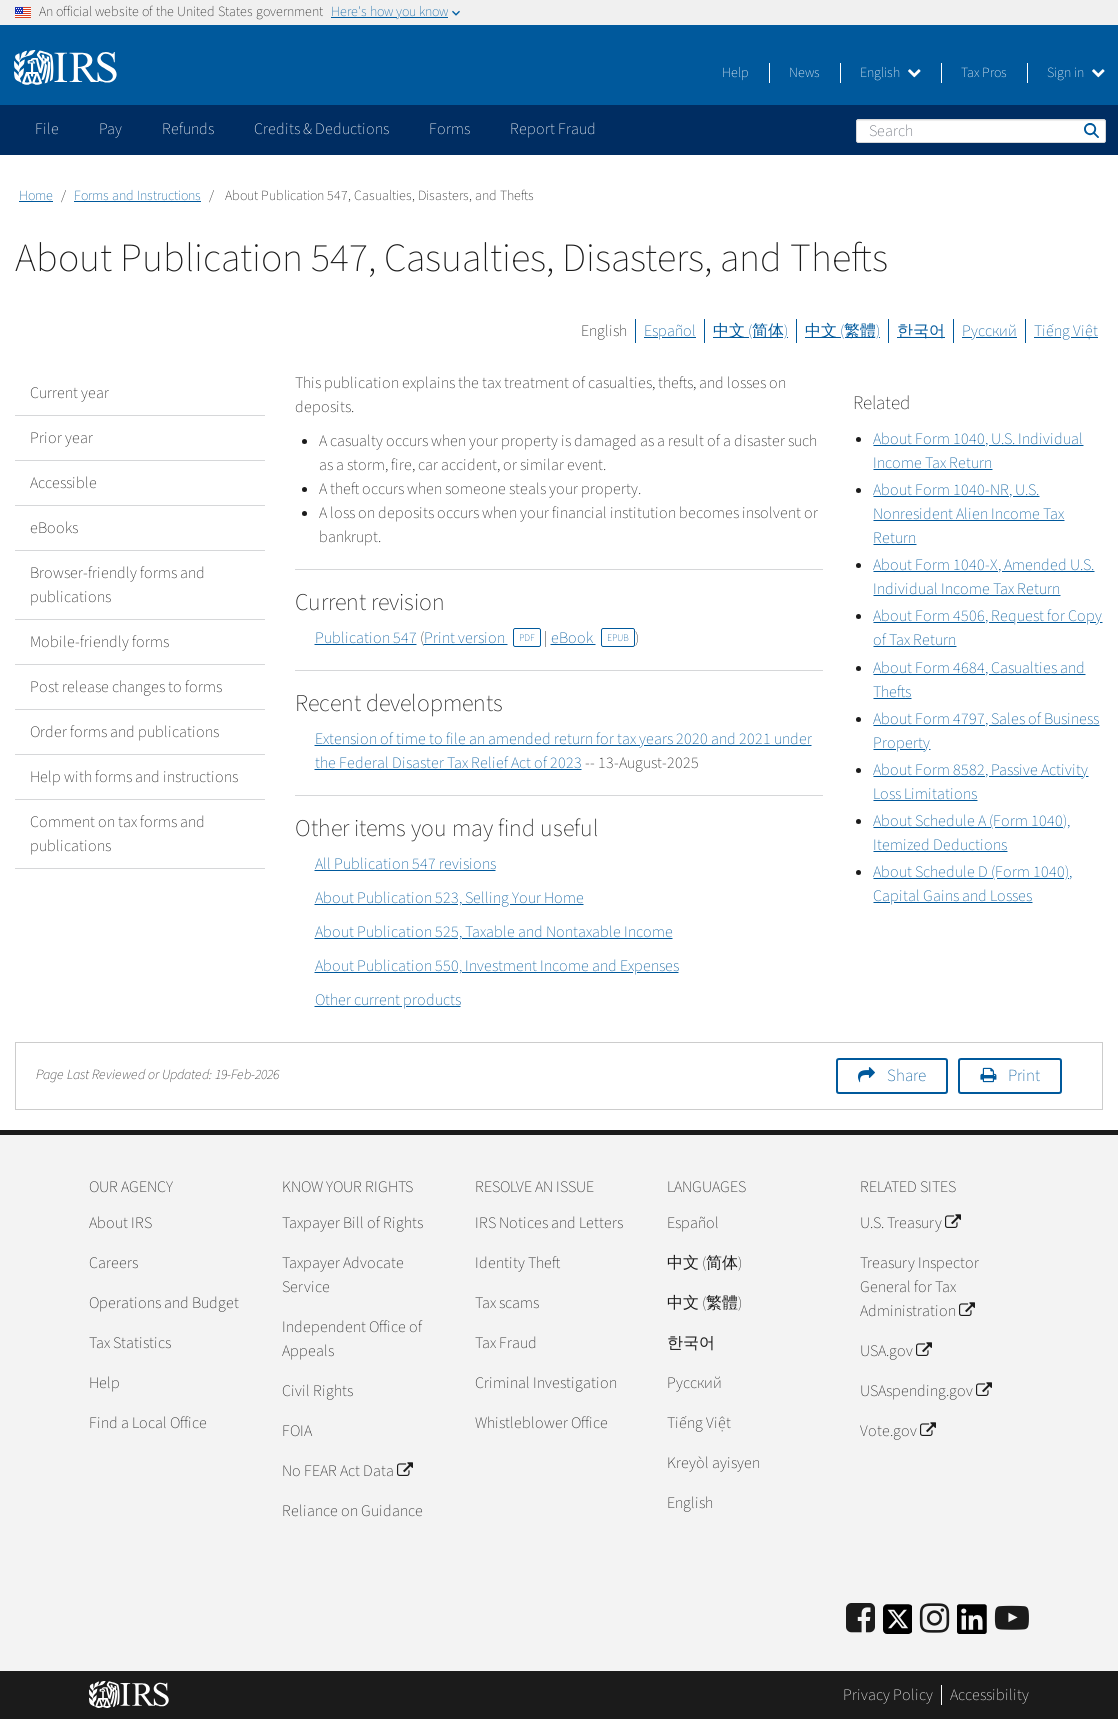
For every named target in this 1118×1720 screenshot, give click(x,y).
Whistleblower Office (541, 1423)
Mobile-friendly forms (99, 642)
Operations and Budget (164, 1303)
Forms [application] (449, 129)
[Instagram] (934, 1619)
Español (670, 331)
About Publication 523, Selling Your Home (449, 898)
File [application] (47, 129)
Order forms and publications (124, 732)
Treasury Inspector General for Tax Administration (919, 1287)
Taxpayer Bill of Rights (352, 1223)
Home (36, 196)
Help (735, 73)
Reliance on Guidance (352, 1511)
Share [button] (906, 1076)
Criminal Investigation (546, 1383)
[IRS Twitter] (898, 1625)
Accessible (63, 483)
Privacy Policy (888, 1695)
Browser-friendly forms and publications (117, 585)
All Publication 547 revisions (405, 864)
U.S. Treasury (910, 1223)
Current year (69, 393)
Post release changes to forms (126, 687)
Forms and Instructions (137, 196)
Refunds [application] (188, 129)
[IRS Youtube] (1012, 1619)
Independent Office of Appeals (352, 1339)
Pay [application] (110, 129)
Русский (989, 331)
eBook (593, 638)
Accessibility (989, 1695)
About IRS (120, 1223)
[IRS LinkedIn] (972, 1625)
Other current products (388, 1000)
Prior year (61, 438)
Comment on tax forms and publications (117, 834)
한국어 (921, 331)
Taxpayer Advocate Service (343, 1275)
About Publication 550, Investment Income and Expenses (497, 966)
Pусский (694, 1383)
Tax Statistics (130, 1343)
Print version (482, 638)
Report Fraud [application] (553, 129)
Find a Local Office (148, 1423)
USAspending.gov (925, 1391)
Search (1090, 130)
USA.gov (895, 1351)
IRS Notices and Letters (549, 1223)
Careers (113, 1263)
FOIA (297, 1431)
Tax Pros (984, 73)
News (804, 73)
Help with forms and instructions (134, 777)
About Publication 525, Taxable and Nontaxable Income (494, 932)
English (890, 73)
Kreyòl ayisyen (713, 1463)
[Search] (981, 131)
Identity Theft (517, 1263)
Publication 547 (366, 638)
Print (1024, 1076)
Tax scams (507, 1303)
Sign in (1076, 73)
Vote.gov (897, 1431)
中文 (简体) (750, 331)
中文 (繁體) (842, 331)
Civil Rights (317, 1391)
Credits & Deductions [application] (321, 129)
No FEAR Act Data (347, 1471)
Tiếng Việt (1066, 331)
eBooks (54, 528)
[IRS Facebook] (860, 1619)
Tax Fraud (506, 1343)
